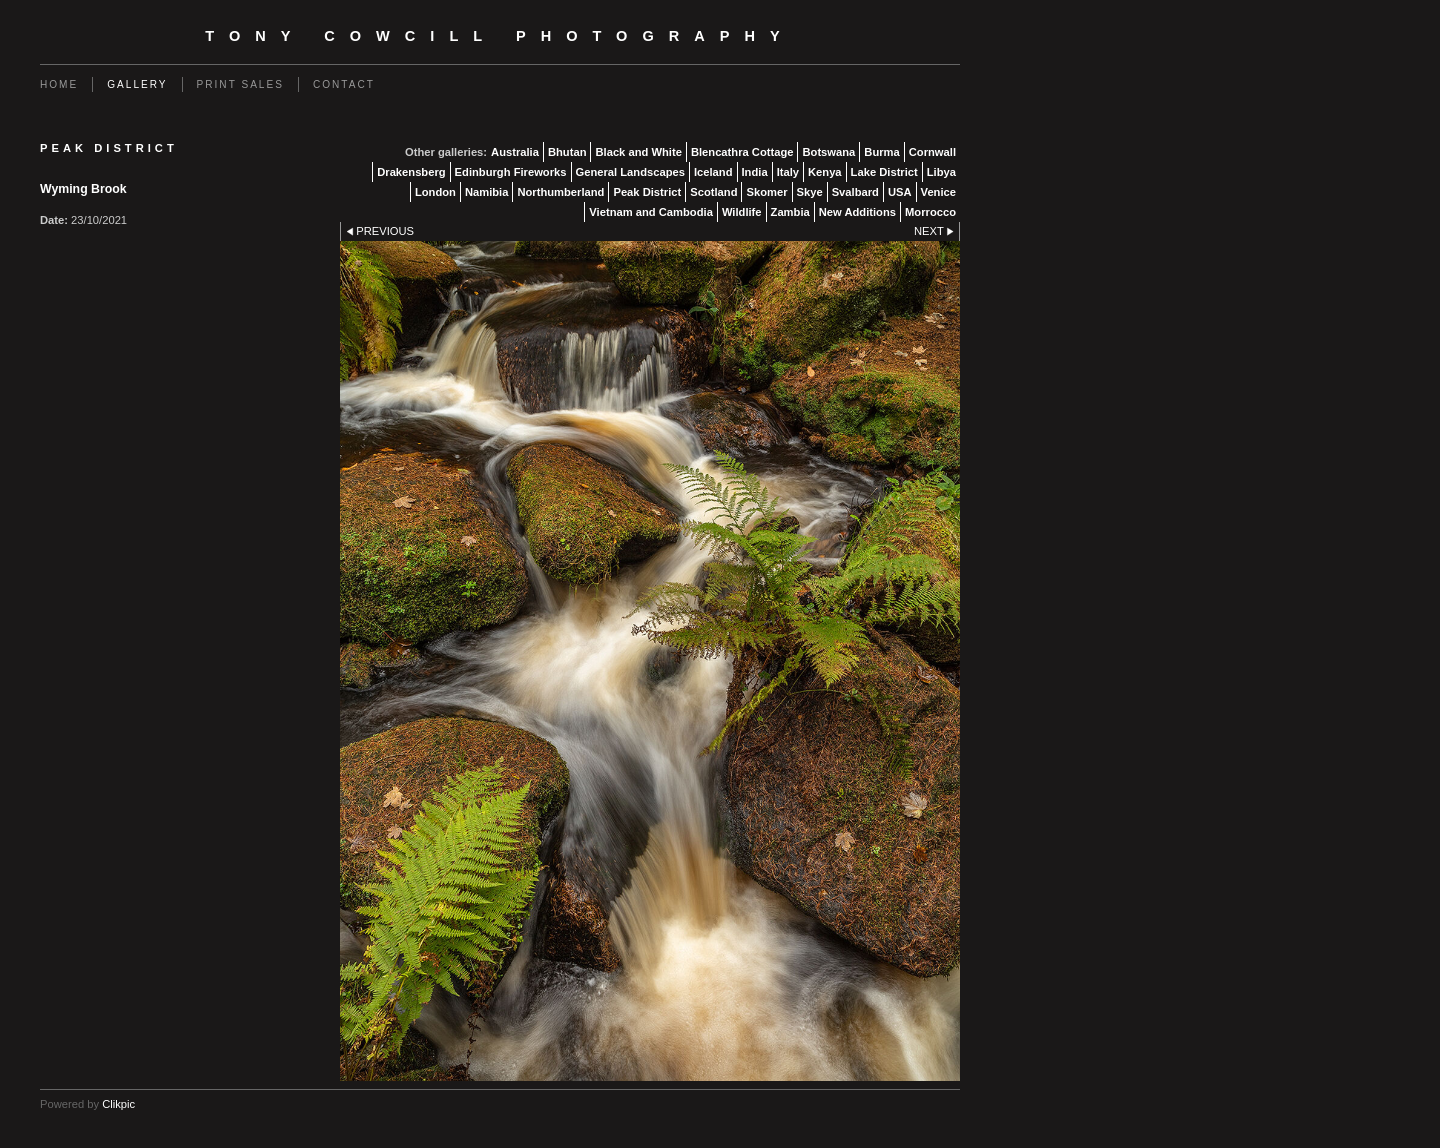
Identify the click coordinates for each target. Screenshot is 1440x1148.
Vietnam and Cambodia (651, 212)
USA (900, 192)
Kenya (825, 172)
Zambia (790, 212)
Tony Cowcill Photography (499, 36)
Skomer (766, 192)
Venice (938, 192)
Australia (515, 152)
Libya (941, 172)
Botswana (828, 152)
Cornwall (932, 152)
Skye (810, 192)
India (755, 172)
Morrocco (930, 212)
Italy (788, 172)
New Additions (857, 212)
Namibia (487, 192)
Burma (881, 152)
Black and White (638, 152)
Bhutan (567, 152)
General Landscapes (630, 172)
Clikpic (118, 1104)
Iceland (713, 172)
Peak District (647, 192)
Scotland (713, 192)
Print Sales (240, 84)
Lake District (884, 172)
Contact (344, 84)
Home (59, 84)
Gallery (137, 84)
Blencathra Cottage (742, 152)
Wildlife (742, 212)
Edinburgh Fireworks (511, 172)
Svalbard (855, 192)
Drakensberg (411, 172)
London (435, 192)
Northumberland (560, 192)
